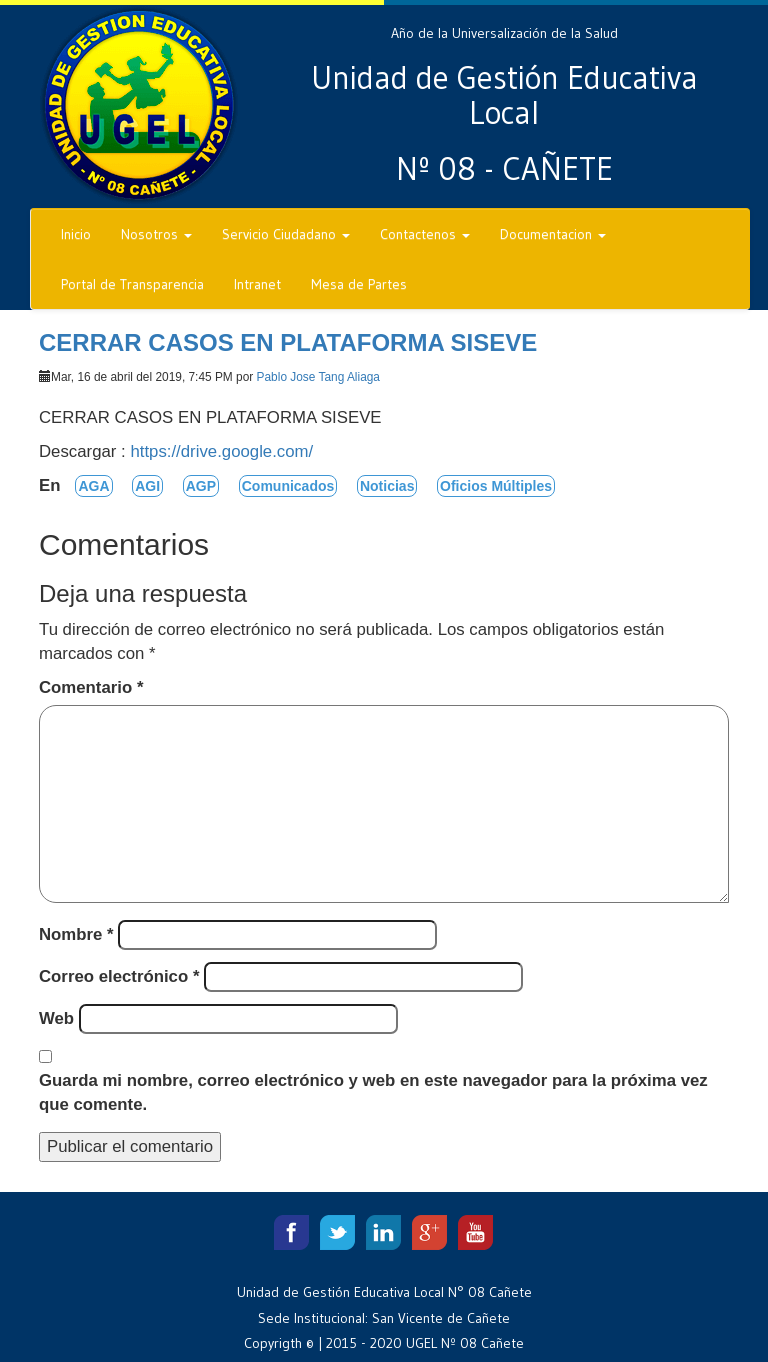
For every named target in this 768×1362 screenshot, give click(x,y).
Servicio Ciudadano (286, 234)
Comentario (91, 687)
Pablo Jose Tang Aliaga (318, 377)
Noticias (387, 486)
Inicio (76, 234)
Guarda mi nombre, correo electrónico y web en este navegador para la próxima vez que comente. (373, 1092)
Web (56, 1018)
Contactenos (425, 234)
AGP (201, 486)
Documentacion (553, 234)
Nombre (76, 934)
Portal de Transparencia (132, 284)
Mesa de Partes (359, 284)
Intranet (257, 284)
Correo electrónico (119, 976)
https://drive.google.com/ (221, 451)
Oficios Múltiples (496, 486)
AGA (93, 486)
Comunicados (288, 486)
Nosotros (156, 234)
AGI (147, 486)
